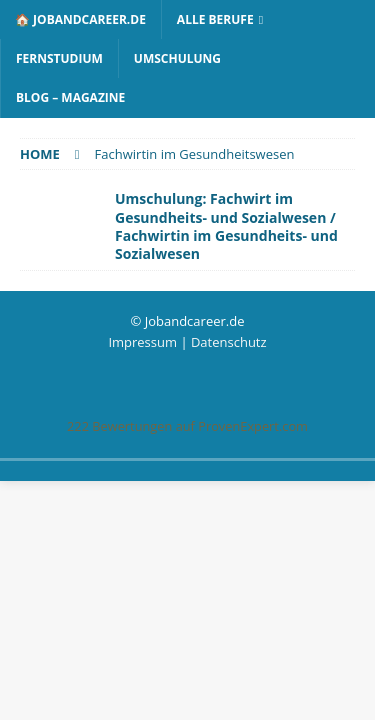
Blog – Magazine (70, 97)
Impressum (142, 342)
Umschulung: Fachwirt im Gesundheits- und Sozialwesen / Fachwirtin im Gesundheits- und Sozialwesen (226, 226)
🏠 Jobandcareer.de (80, 19)
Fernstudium (59, 58)
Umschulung (177, 58)
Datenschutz (229, 342)
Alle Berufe (215, 19)
